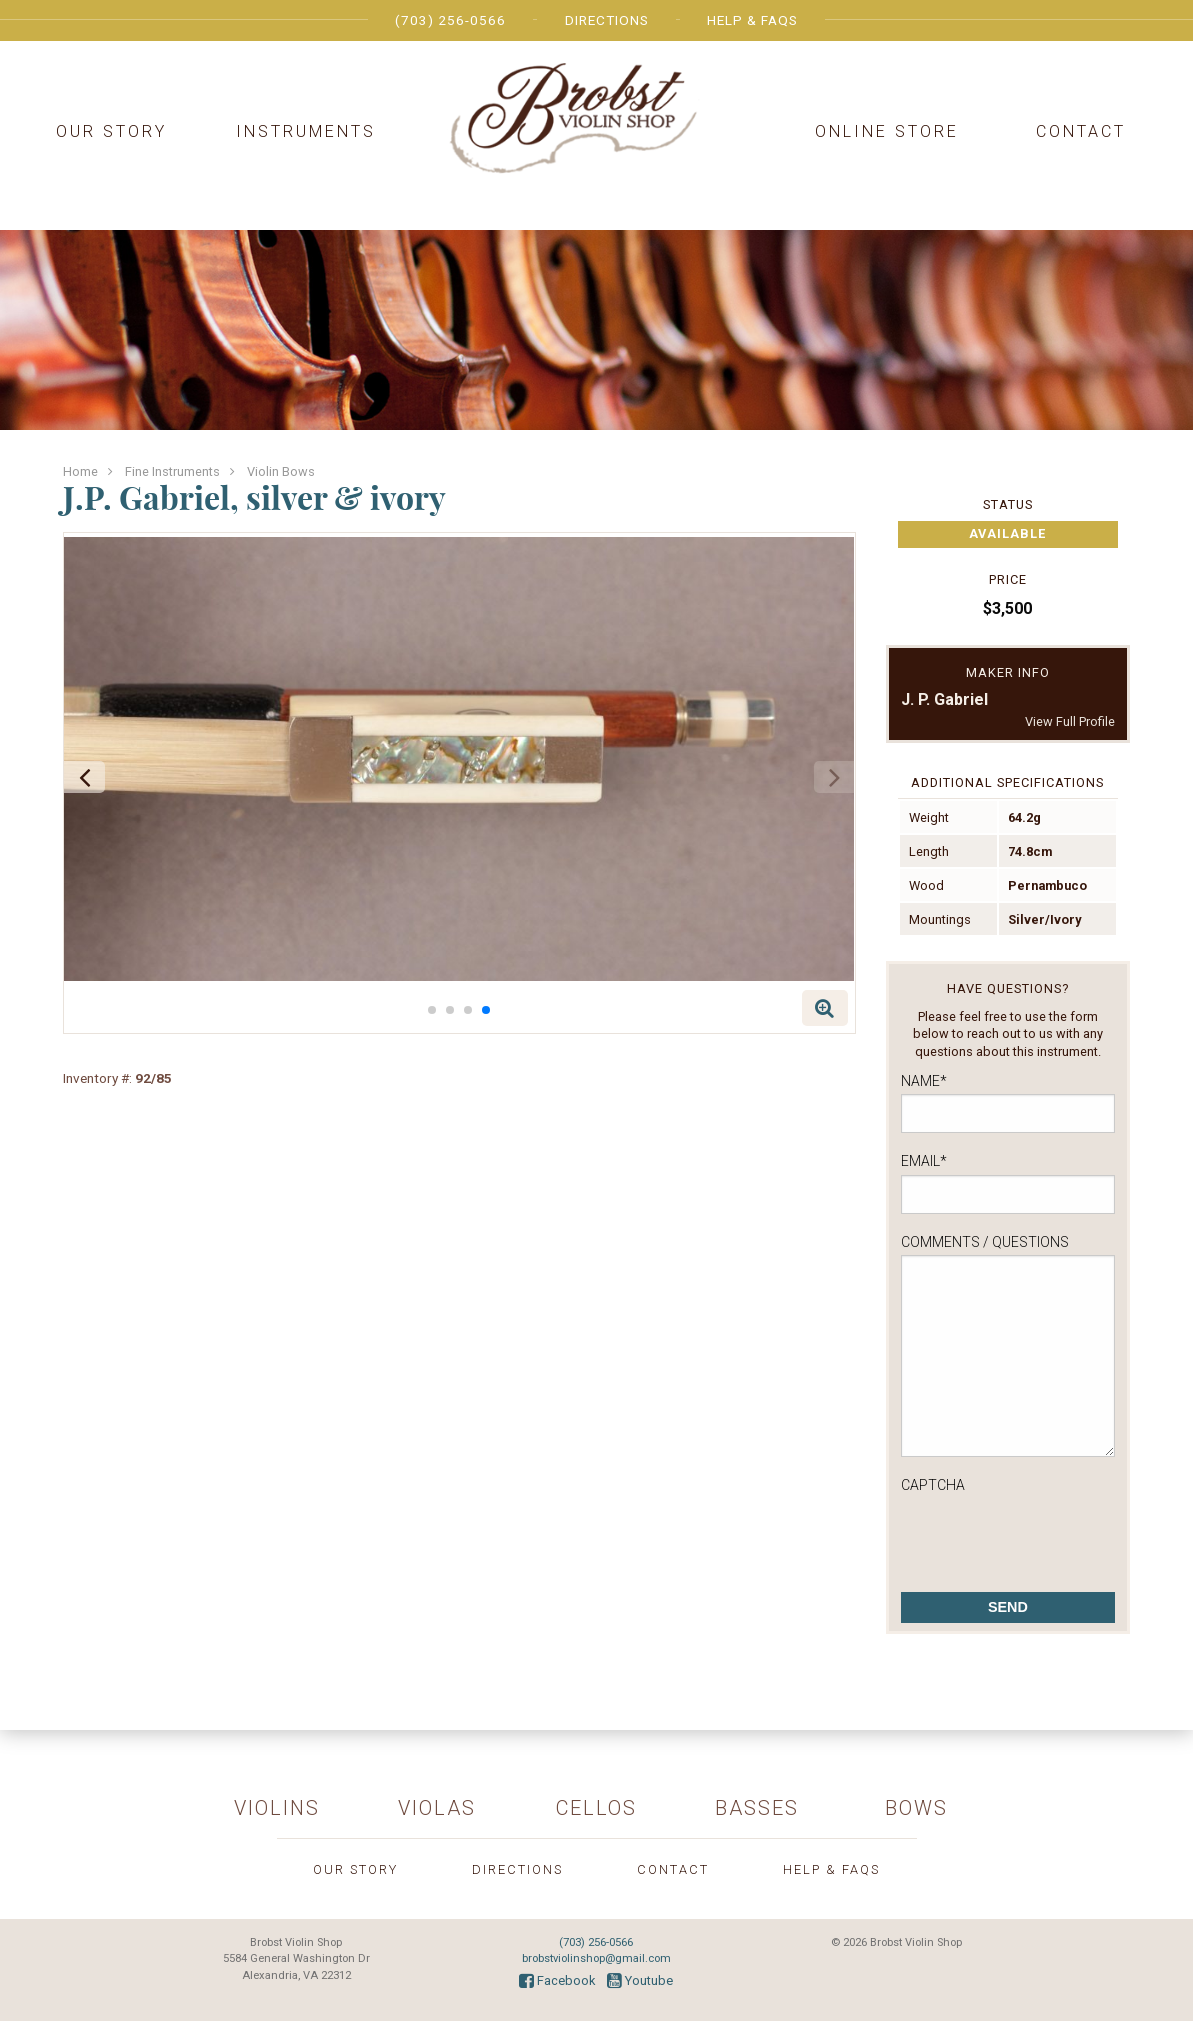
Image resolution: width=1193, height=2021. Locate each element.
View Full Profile (1070, 721)
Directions (607, 20)
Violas (437, 1808)
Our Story (111, 131)
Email (924, 1161)
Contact (1081, 131)
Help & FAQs (752, 20)
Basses (757, 1808)
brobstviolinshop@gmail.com (596, 1958)
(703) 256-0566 (450, 20)
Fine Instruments (172, 471)
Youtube (640, 1980)
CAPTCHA (933, 1485)
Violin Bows (281, 471)
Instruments (306, 131)
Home (80, 471)
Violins (277, 1808)
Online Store (887, 131)
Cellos (596, 1808)
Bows (916, 1808)
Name (924, 1081)
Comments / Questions (985, 1242)
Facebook (557, 1980)
